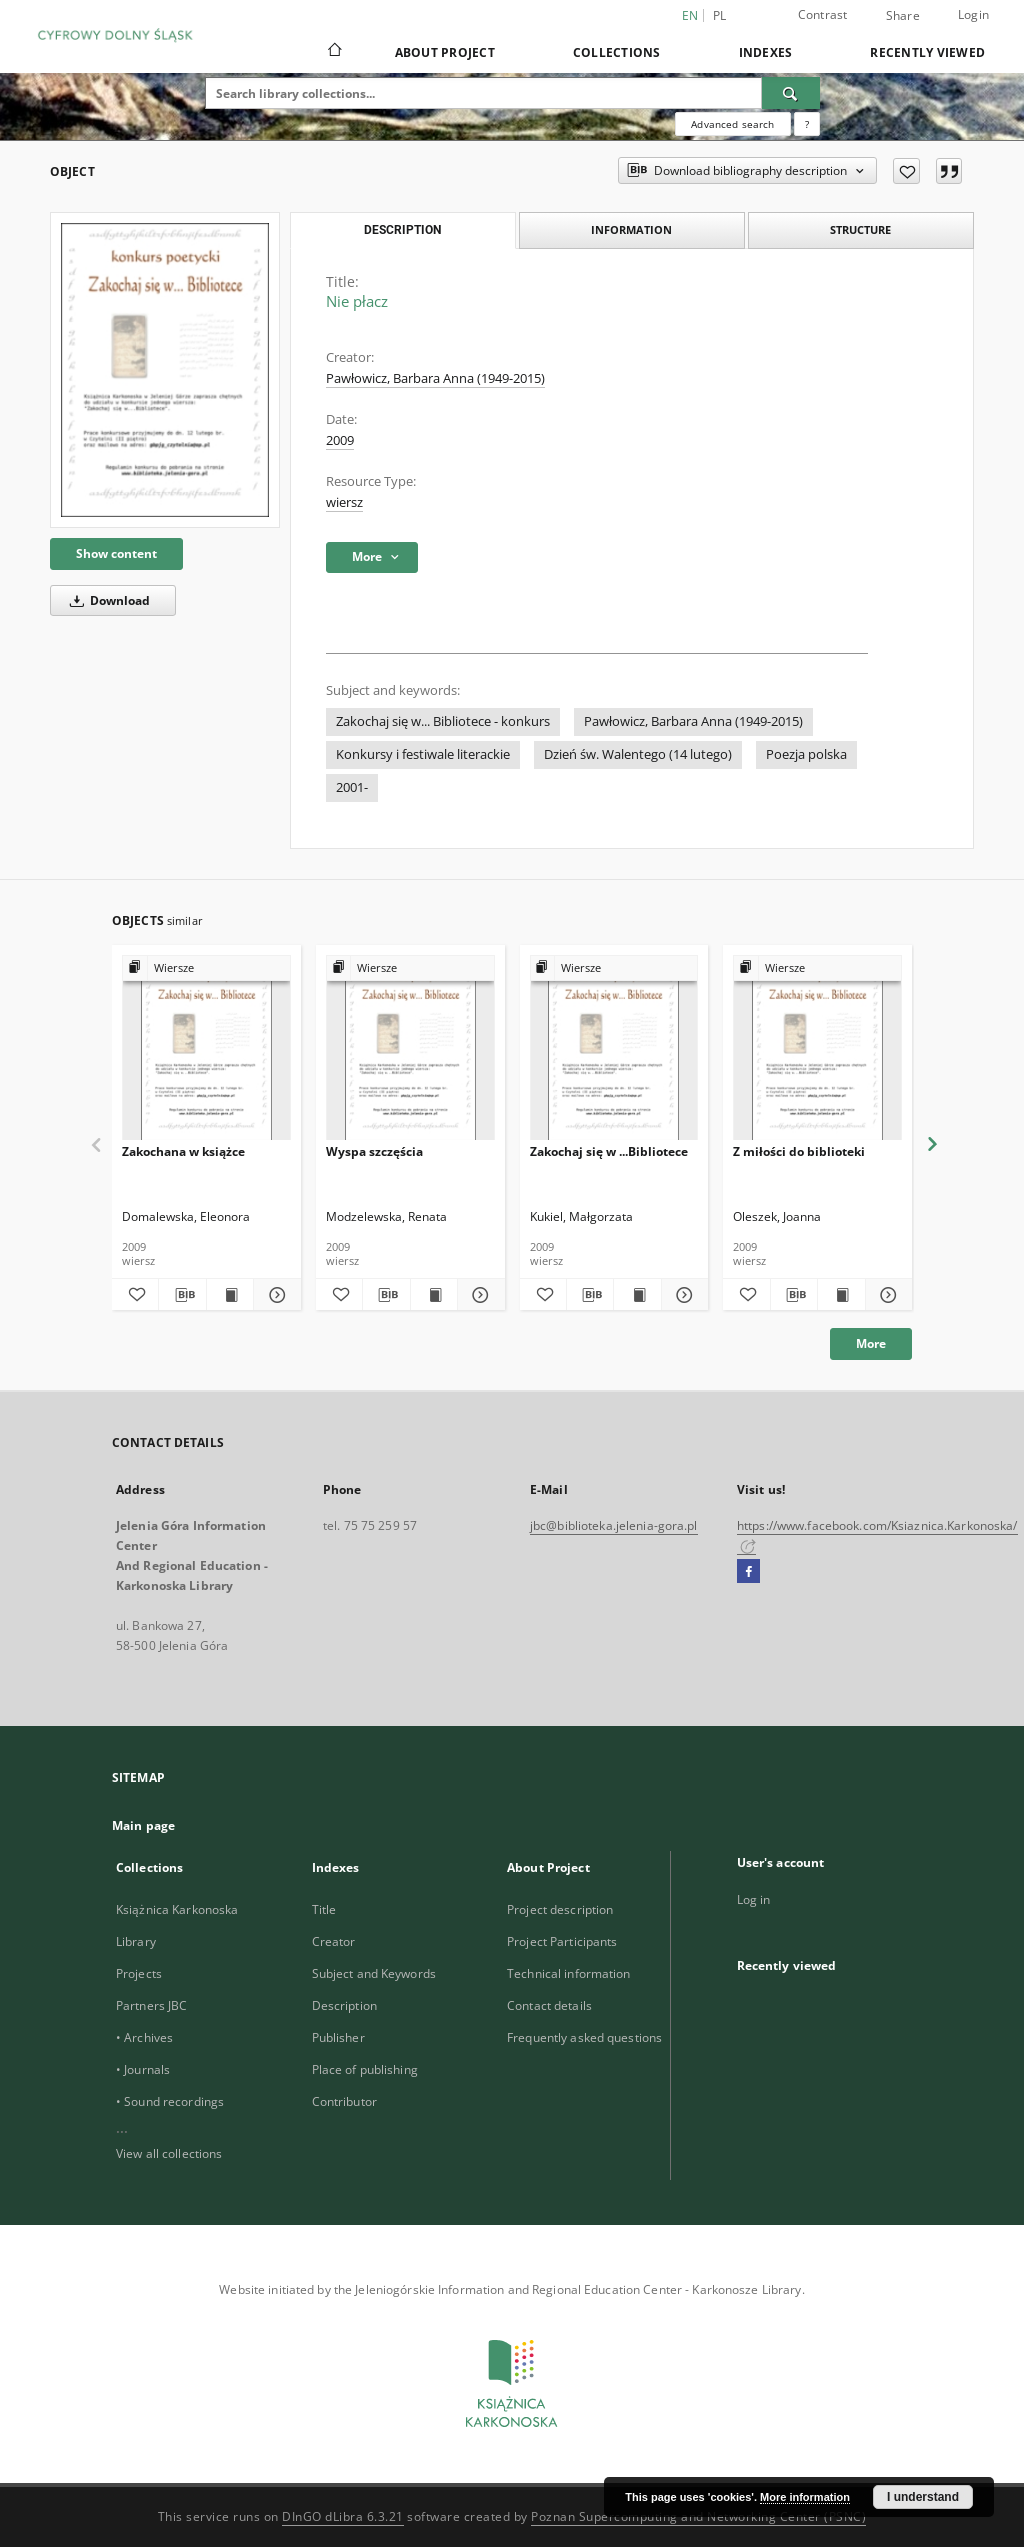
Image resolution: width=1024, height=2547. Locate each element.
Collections (617, 52)
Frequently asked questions (584, 2037)
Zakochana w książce (183, 1151)
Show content (116, 553)
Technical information (569, 1973)
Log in (754, 1899)
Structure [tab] (860, 229)
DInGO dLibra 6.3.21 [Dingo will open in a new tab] (343, 2516)
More (871, 1343)
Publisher (338, 2037)
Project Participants (562, 1941)
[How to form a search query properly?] (807, 124)
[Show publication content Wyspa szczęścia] (434, 1295)
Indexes (766, 52)
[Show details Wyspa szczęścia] (478, 1295)
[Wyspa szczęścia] (410, 1048)
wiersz (344, 502)
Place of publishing (365, 2069)
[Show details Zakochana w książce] (274, 1295)
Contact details (549, 2005)
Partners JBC (151, 2005)
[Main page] (333, 52)
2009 (340, 440)
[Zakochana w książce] (206, 1048)
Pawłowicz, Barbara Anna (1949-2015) (435, 378)
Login (973, 14)
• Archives (144, 2037)
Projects (139, 1973)
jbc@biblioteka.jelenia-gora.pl (614, 1525)
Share (903, 16)
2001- (352, 787)
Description (344, 2005)
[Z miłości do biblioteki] (817, 1048)
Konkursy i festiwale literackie (423, 754)
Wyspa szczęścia (374, 1151)
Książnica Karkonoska (177, 1909)
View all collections (169, 2153)
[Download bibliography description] (182, 1295)
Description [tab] (402, 230)
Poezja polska (806, 754)
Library (136, 1941)
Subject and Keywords (374, 1973)
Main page (143, 1825)
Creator (334, 1941)
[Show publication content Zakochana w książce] (230, 1295)
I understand (923, 2497)
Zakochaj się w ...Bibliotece (609, 1151)
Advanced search (732, 124)
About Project (445, 52)
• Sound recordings (170, 2101)
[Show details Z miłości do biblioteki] (886, 1295)
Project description (560, 1909)
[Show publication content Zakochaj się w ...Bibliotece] (637, 1295)
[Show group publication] (206, 968)
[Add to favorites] (906, 171)
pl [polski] (720, 15)
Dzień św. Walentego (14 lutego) (638, 754)
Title (324, 1909)
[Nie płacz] (165, 370)
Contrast (823, 14)
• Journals (143, 2069)
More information (805, 2497)
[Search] (791, 93)
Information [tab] (631, 229)
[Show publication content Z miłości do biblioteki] (841, 1295)
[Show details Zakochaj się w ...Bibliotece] (682, 1295)
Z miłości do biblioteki (799, 1151)
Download (106, 600)
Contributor (344, 2101)
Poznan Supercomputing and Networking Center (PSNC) (698, 2516)
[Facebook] (748, 1572)
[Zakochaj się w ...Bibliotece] (614, 1048)
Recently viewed (927, 52)
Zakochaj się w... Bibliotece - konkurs (443, 721)
